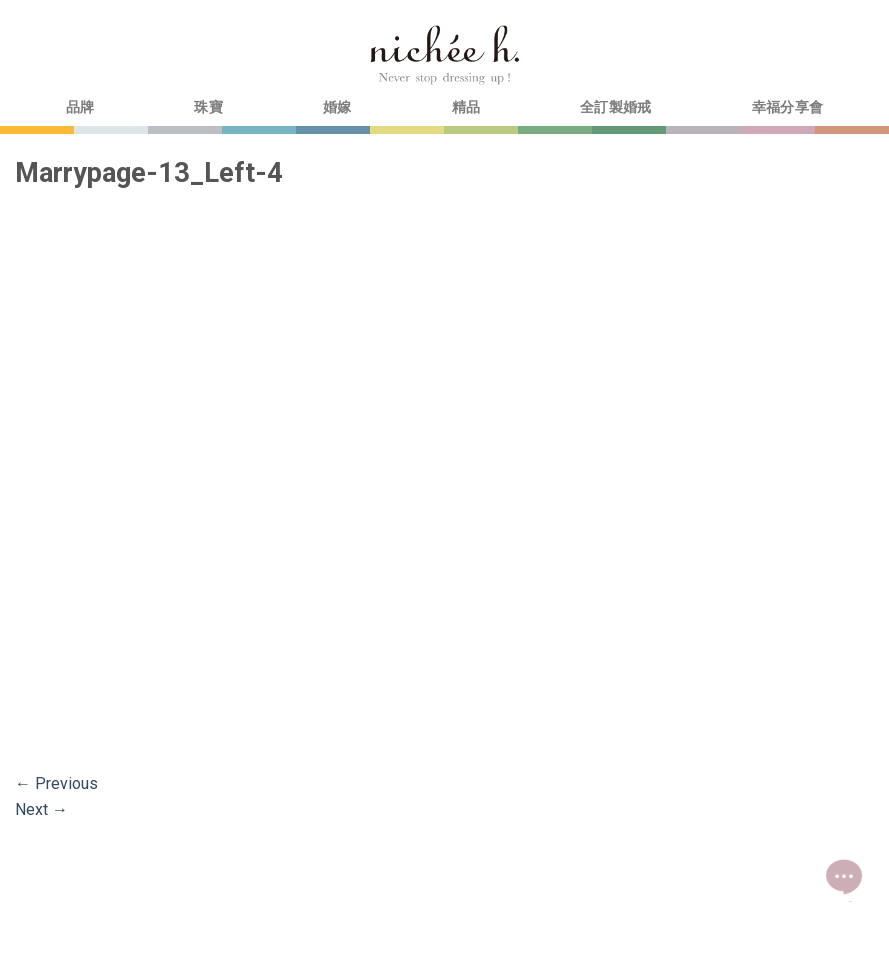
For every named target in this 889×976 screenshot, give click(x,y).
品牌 (80, 107)
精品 (466, 107)
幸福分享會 (787, 107)
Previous (56, 783)
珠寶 (208, 107)
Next (41, 809)
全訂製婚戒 (615, 107)
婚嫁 (337, 107)
